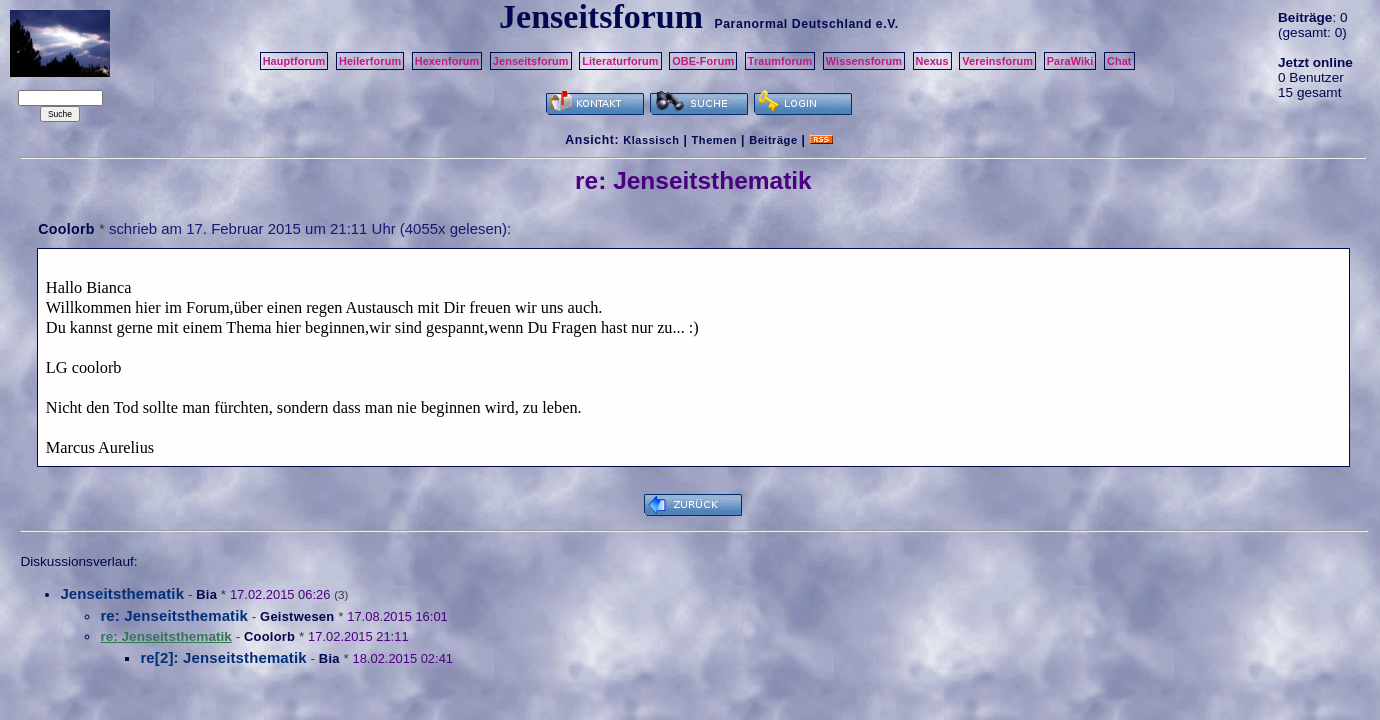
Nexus (932, 61)
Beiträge (773, 140)
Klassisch (651, 140)
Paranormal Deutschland (793, 24)
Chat (1119, 61)
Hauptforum (294, 61)
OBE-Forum (703, 61)
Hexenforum (447, 61)
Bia (206, 594)
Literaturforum (620, 61)
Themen (714, 140)
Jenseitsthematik (122, 593)
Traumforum (780, 61)
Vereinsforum (997, 61)
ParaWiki (1070, 61)
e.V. (887, 24)
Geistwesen (297, 616)
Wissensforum (864, 61)
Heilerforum (370, 61)
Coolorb (66, 229)
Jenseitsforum (531, 61)
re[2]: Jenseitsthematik (223, 657)
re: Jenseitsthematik (174, 615)
